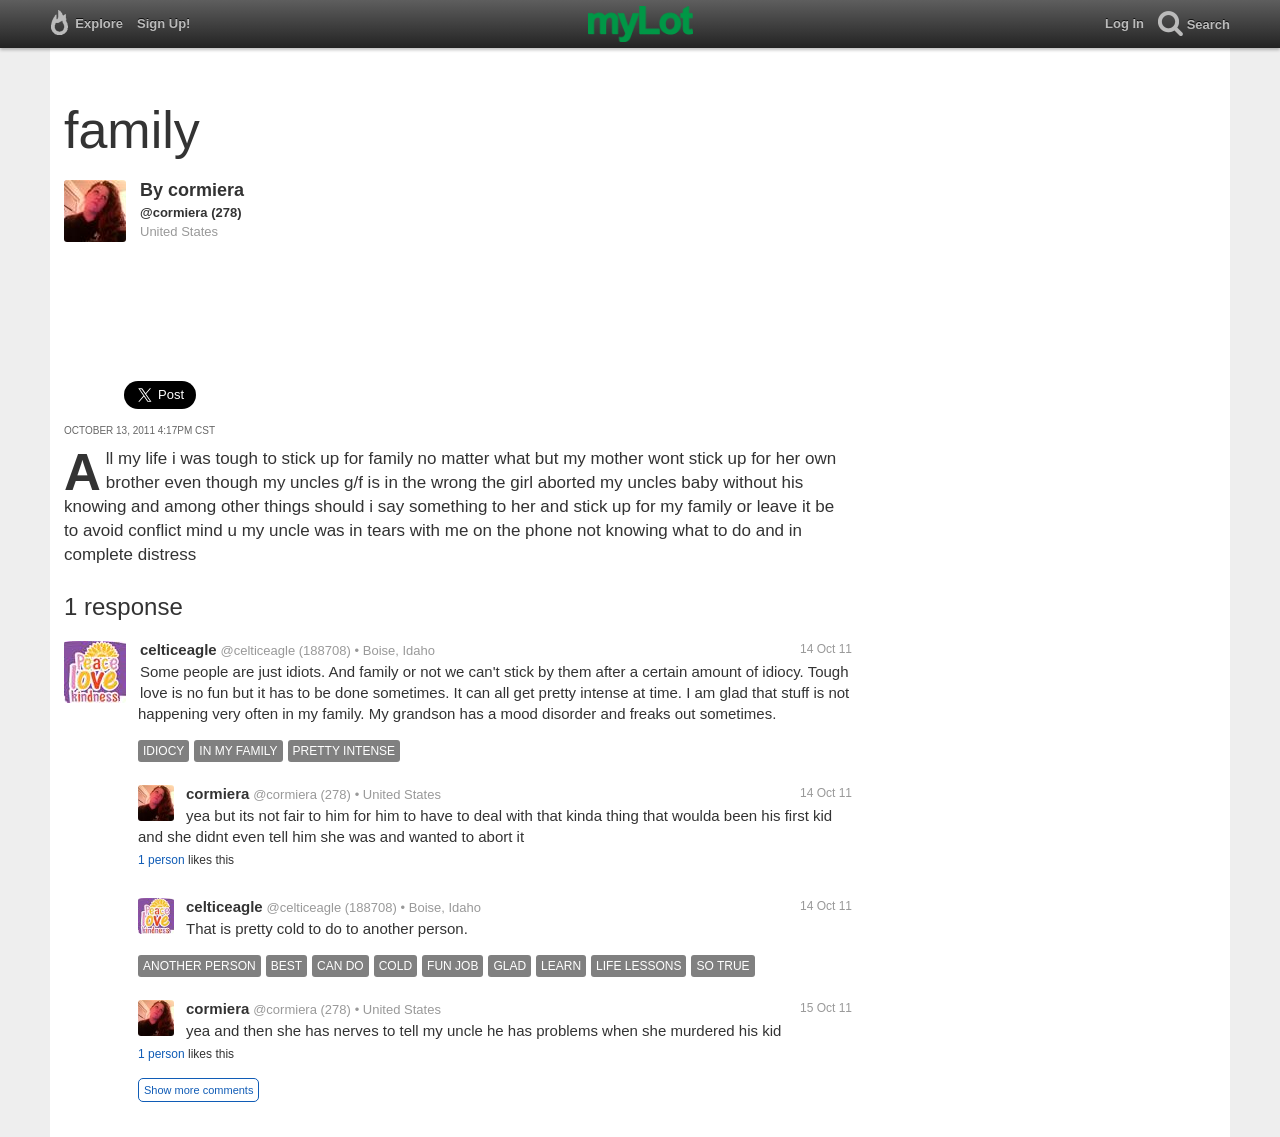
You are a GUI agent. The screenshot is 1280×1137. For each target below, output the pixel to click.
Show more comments (198, 1090)
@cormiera (174, 212)
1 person (161, 860)
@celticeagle (258, 650)
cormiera (206, 190)
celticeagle (178, 649)
